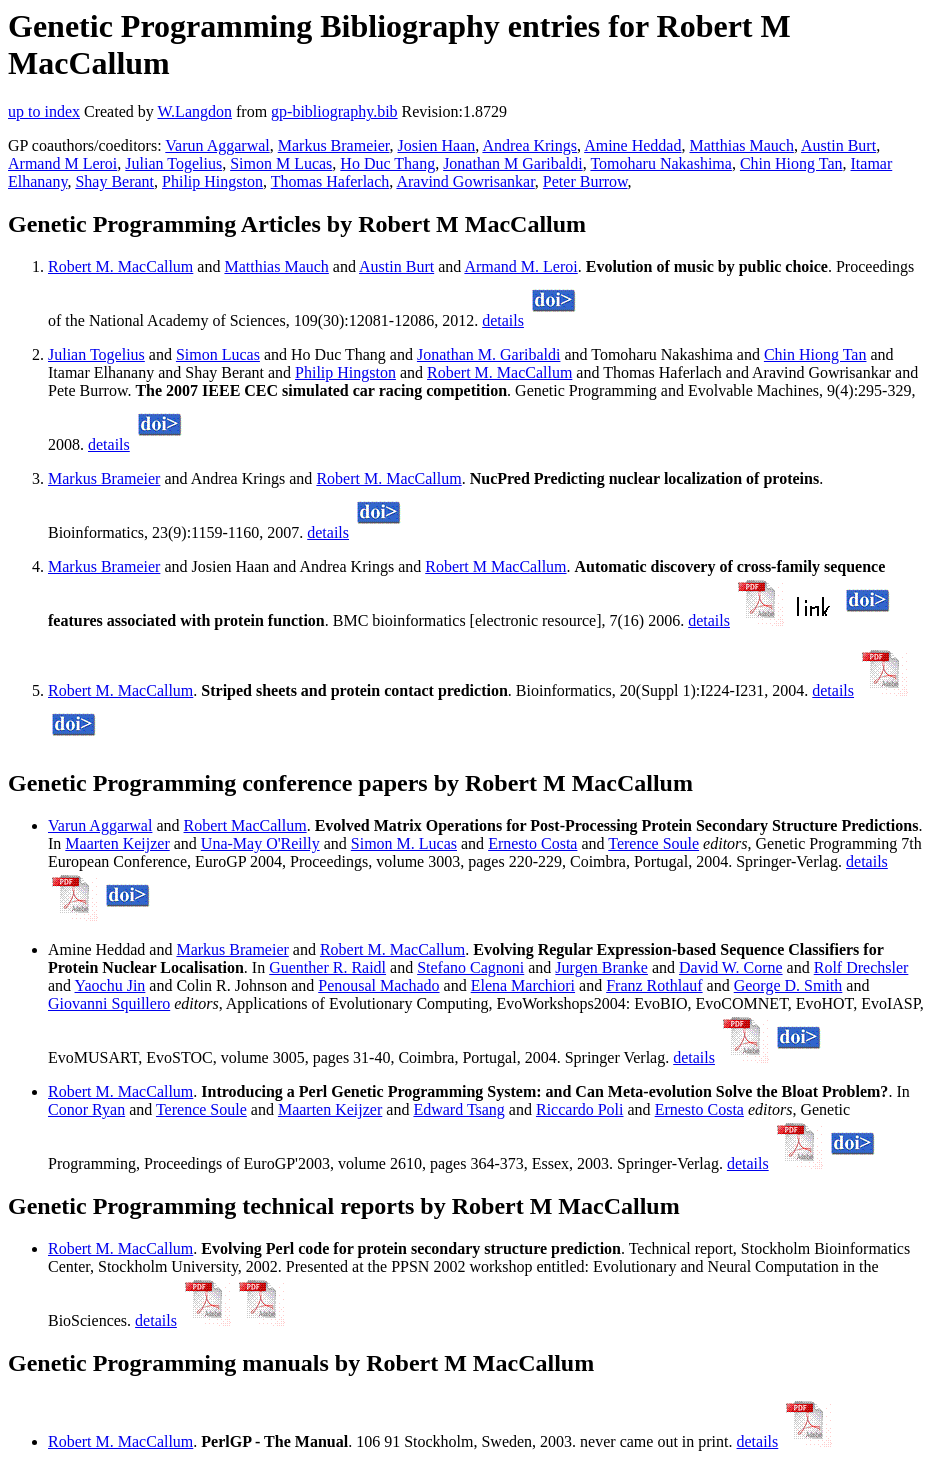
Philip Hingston (212, 181)
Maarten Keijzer (117, 843)
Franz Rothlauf (654, 985)
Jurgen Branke (601, 967)
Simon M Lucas (281, 163)
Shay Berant (114, 181)
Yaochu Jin (110, 985)
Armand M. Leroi (520, 266)
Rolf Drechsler (861, 967)
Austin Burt (838, 145)
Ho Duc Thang (387, 163)
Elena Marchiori (523, 985)
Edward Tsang (458, 1109)
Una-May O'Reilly (260, 843)
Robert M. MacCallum (120, 266)
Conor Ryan (86, 1109)
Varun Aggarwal (217, 145)
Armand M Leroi (62, 163)
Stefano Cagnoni (470, 967)
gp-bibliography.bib (334, 111)
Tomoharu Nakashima (661, 163)
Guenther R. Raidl (327, 967)
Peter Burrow (585, 181)
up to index (44, 111)
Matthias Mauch (741, 145)
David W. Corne (731, 967)
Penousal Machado (378, 985)
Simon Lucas (218, 354)
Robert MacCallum (245, 825)
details (503, 320)
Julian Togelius (173, 163)
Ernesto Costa (532, 843)
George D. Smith (788, 985)
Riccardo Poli (580, 1109)
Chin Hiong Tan (791, 163)
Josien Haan (437, 145)
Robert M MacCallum (495, 566)
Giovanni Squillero (109, 1003)
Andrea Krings (529, 145)
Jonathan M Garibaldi (513, 163)
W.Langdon (194, 111)
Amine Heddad (632, 145)
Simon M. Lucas (404, 843)
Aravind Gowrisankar (465, 181)
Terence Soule (653, 843)
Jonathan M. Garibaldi (489, 354)
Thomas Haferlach (330, 181)
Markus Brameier (334, 145)
